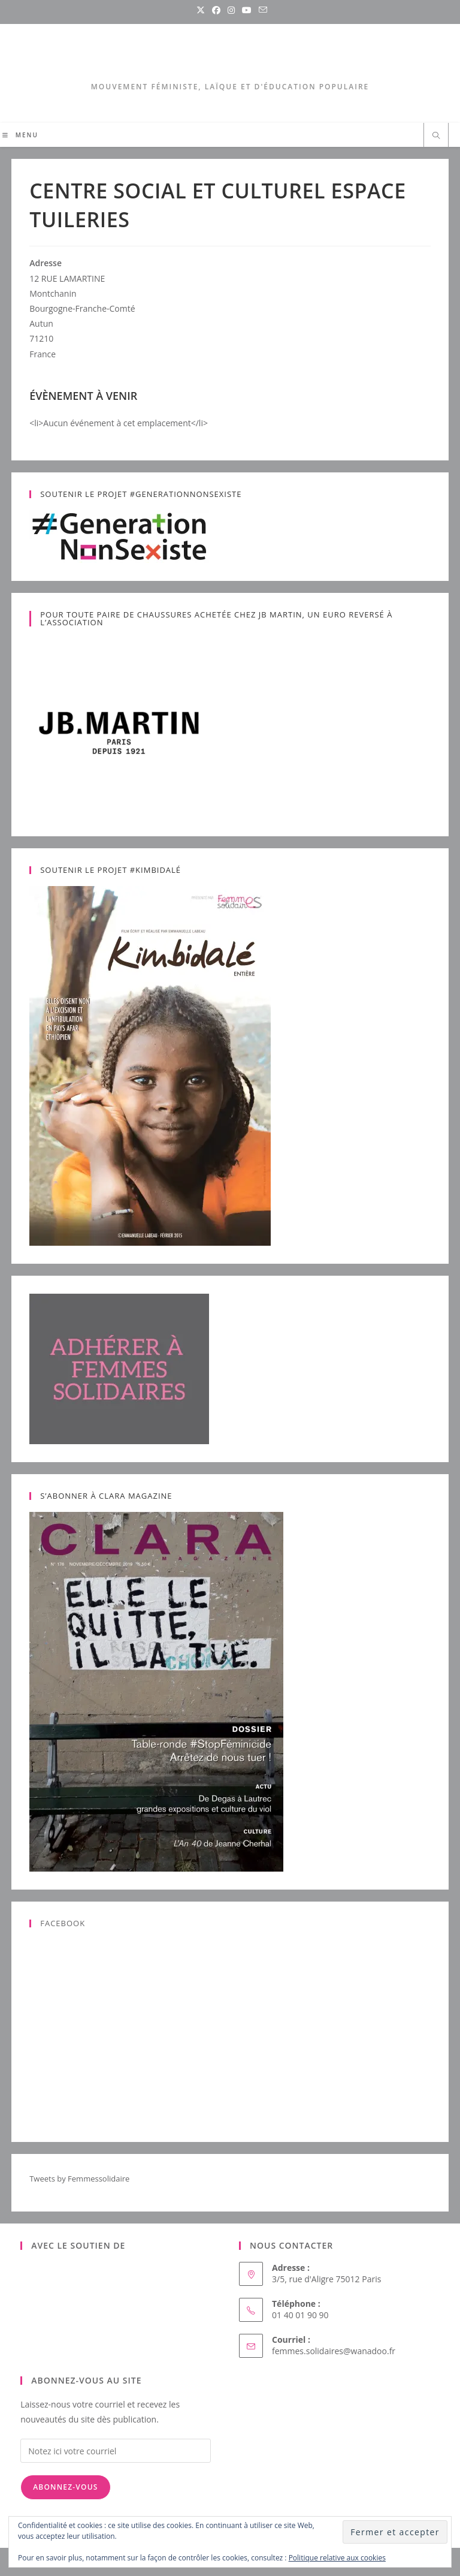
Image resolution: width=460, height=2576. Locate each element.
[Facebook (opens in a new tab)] (216, 10)
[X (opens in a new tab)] (200, 10)
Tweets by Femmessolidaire (79, 2178)
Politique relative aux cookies (337, 2558)
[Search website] (436, 136)
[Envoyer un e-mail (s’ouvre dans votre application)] (261, 10)
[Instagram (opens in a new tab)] (231, 10)
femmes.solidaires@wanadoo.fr (333, 2351)
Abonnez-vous (65, 2487)
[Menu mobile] (20, 135)
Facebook (62, 1923)
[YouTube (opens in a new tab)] (246, 10)
